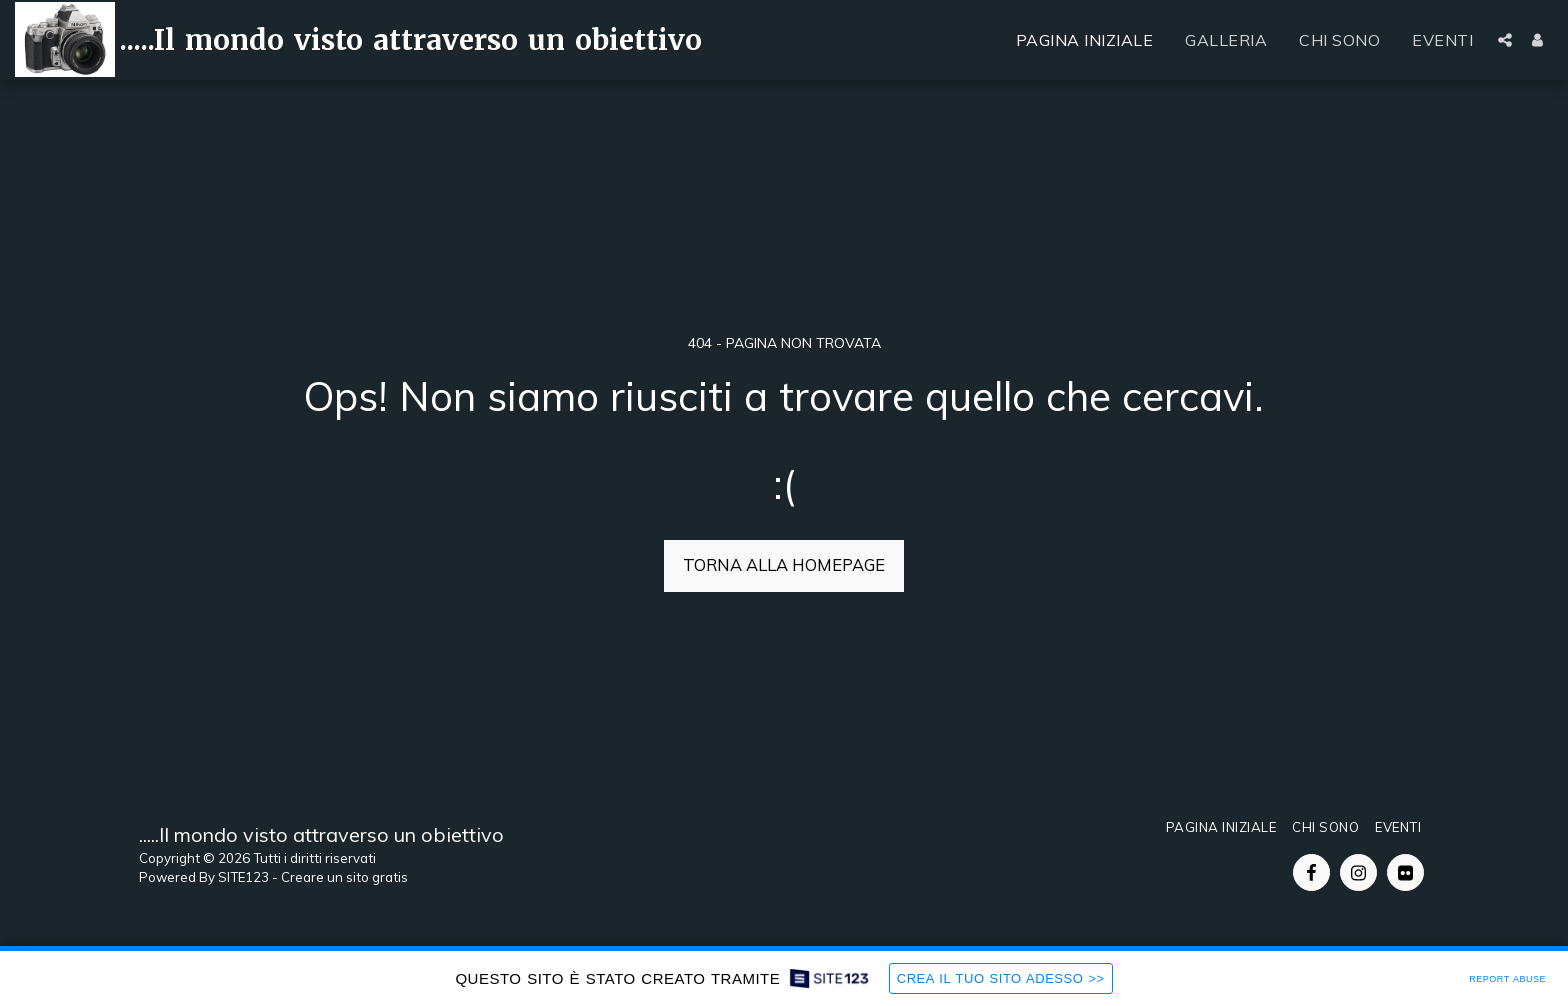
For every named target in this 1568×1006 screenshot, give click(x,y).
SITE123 (243, 877)
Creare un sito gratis (344, 877)
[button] (1505, 40)
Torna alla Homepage (784, 564)
